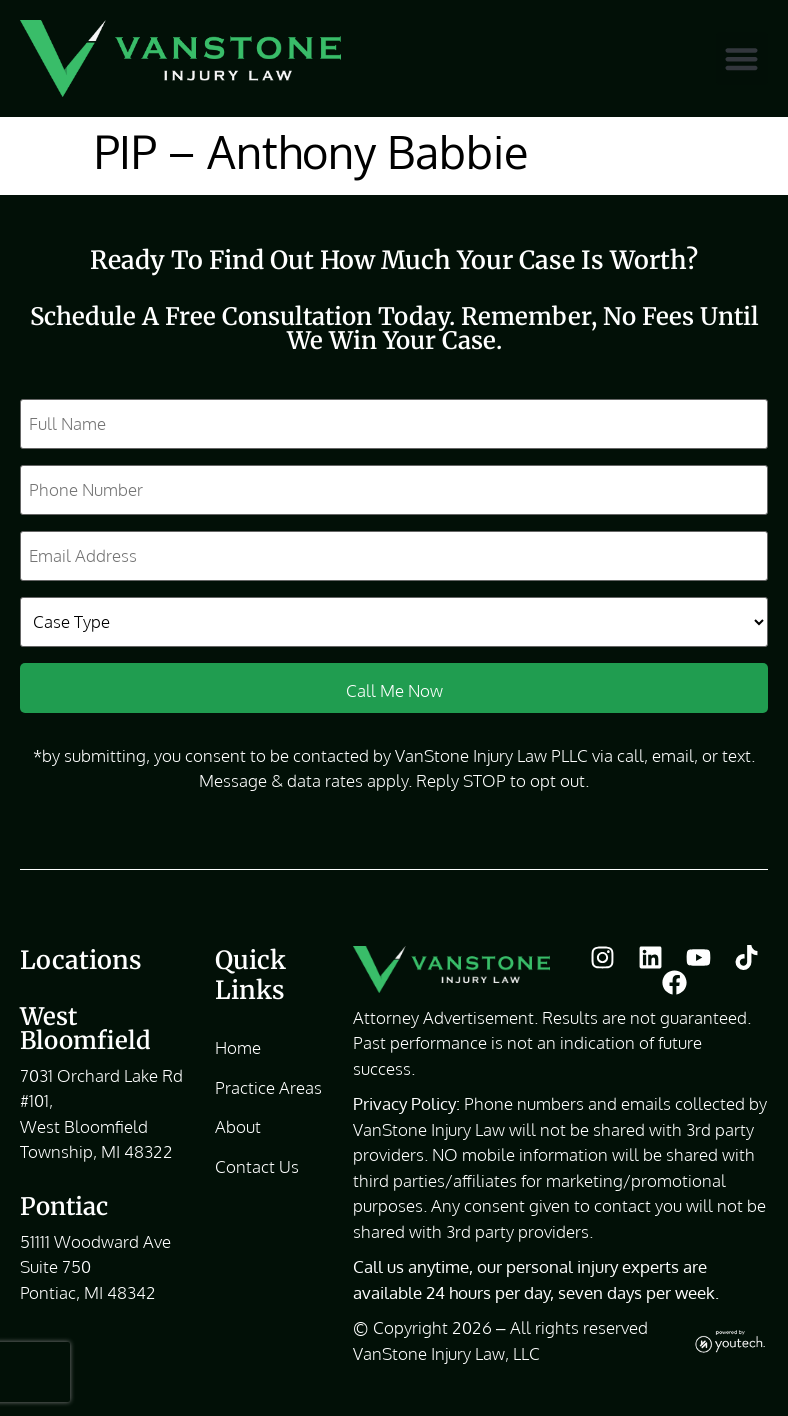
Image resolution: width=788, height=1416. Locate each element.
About (238, 1126)
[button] (742, 58)
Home (238, 1047)
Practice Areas (268, 1087)
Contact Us (257, 1166)
